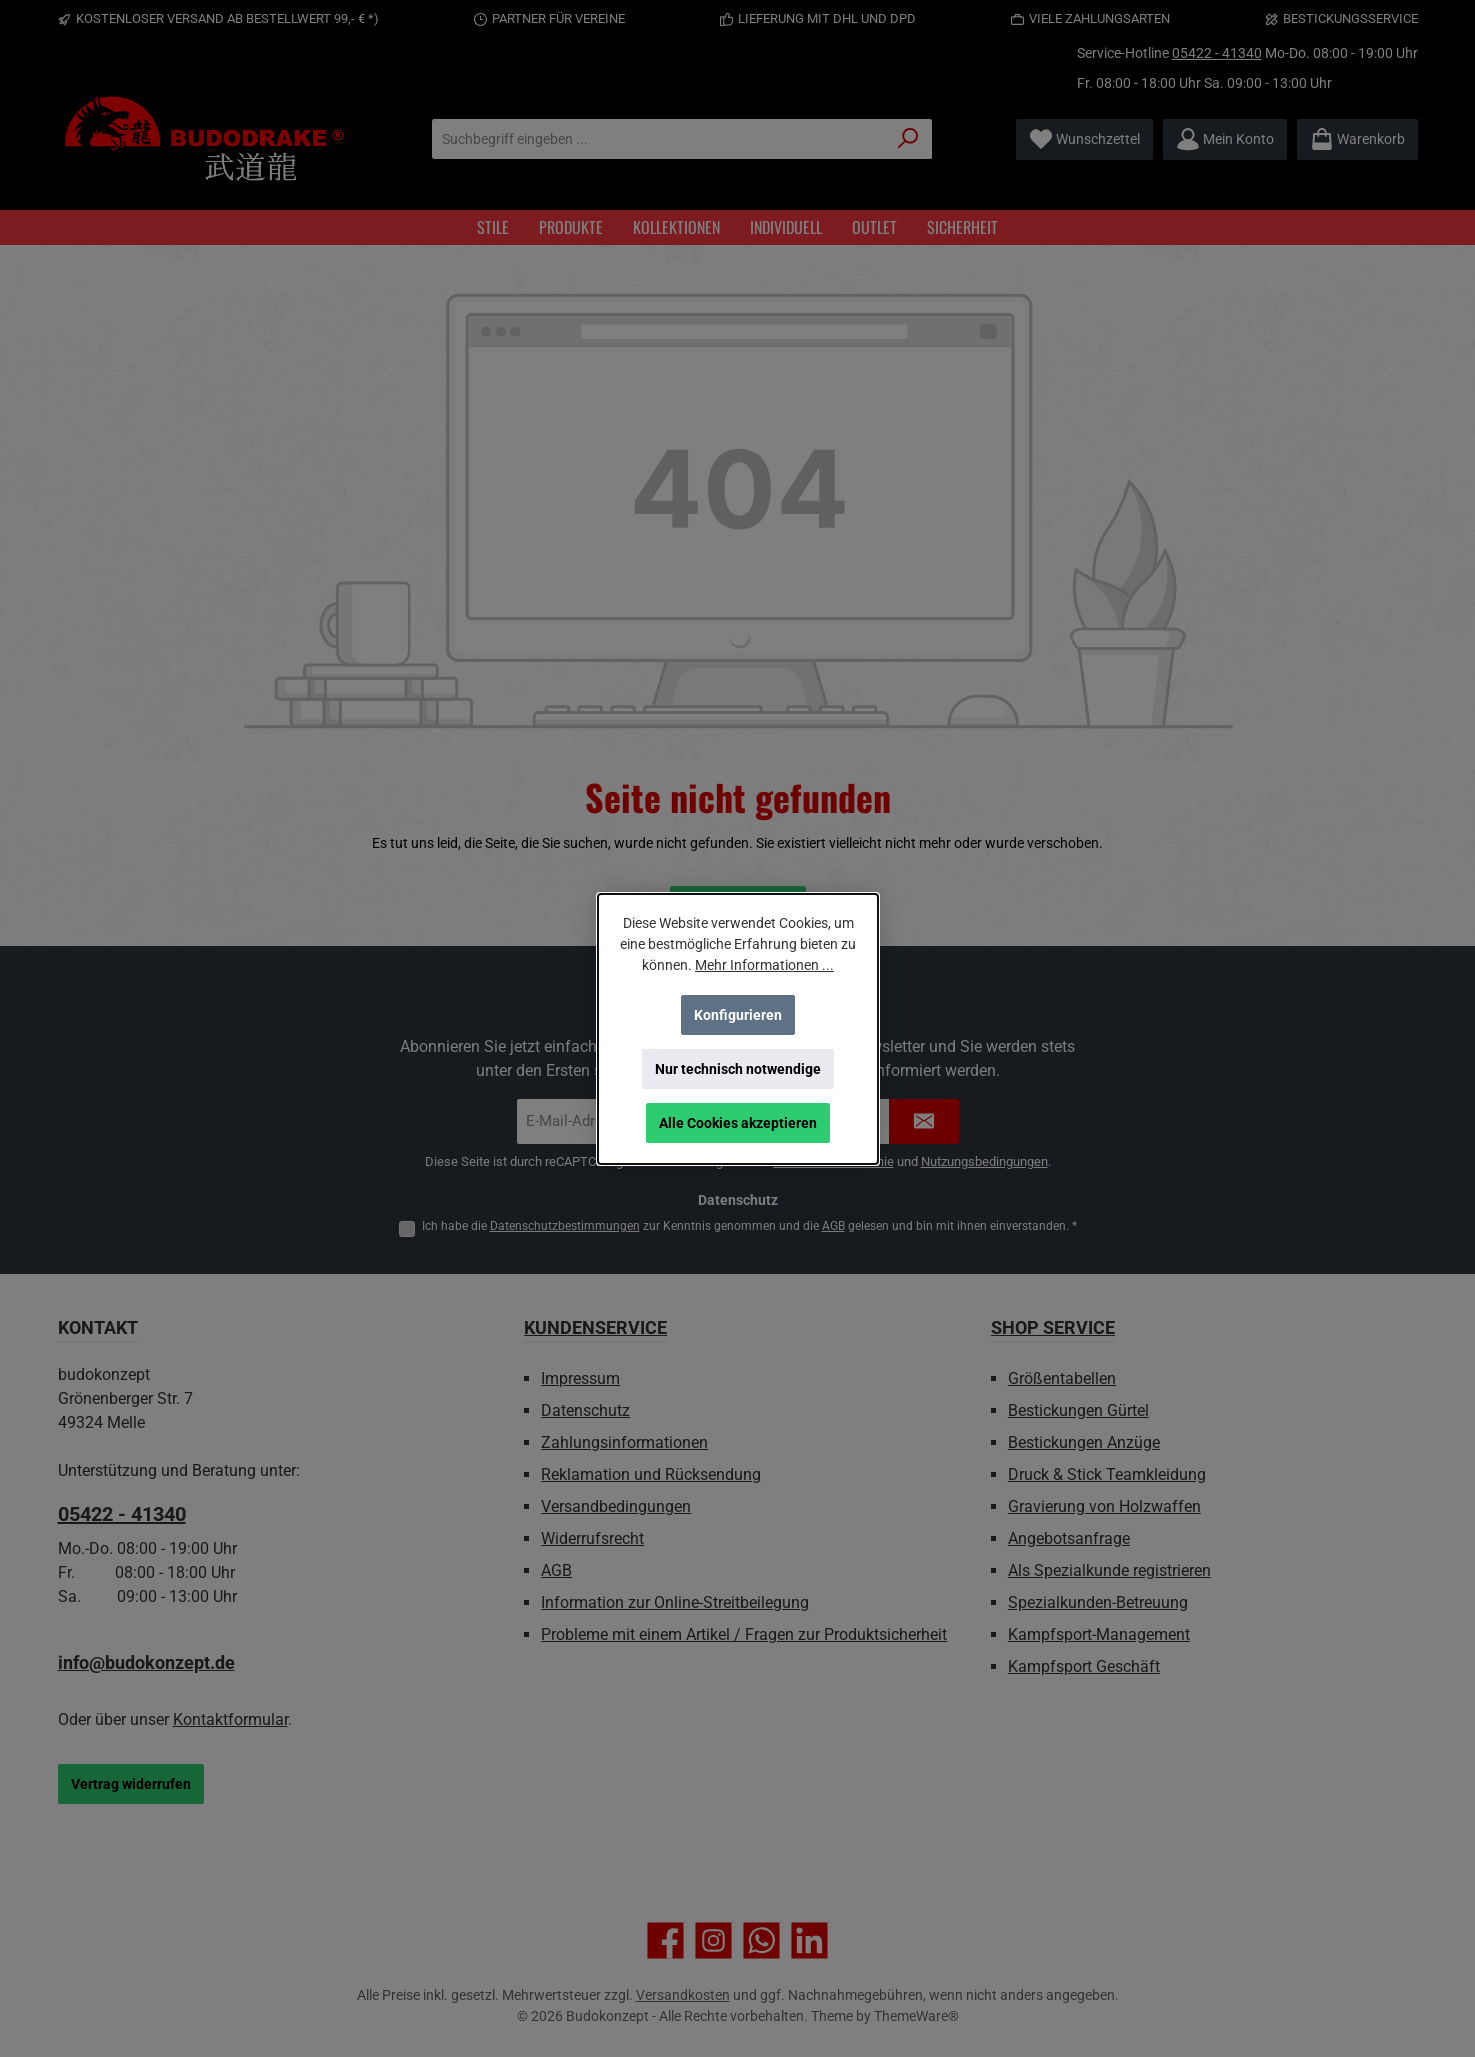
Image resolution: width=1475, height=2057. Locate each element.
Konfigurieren (738, 1015)
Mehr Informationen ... (764, 965)
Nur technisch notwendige (738, 1069)
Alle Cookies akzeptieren (738, 1123)
